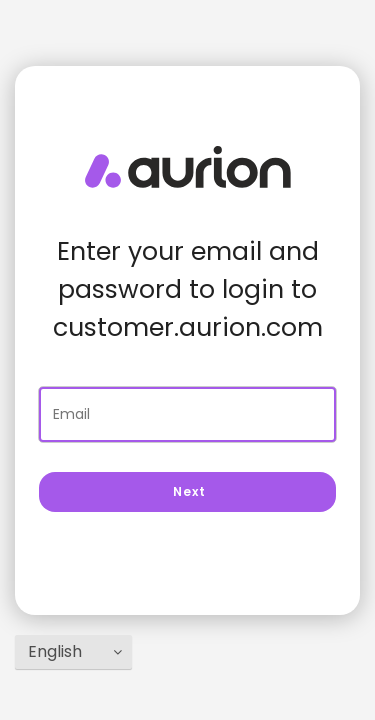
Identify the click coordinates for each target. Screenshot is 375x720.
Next (188, 491)
